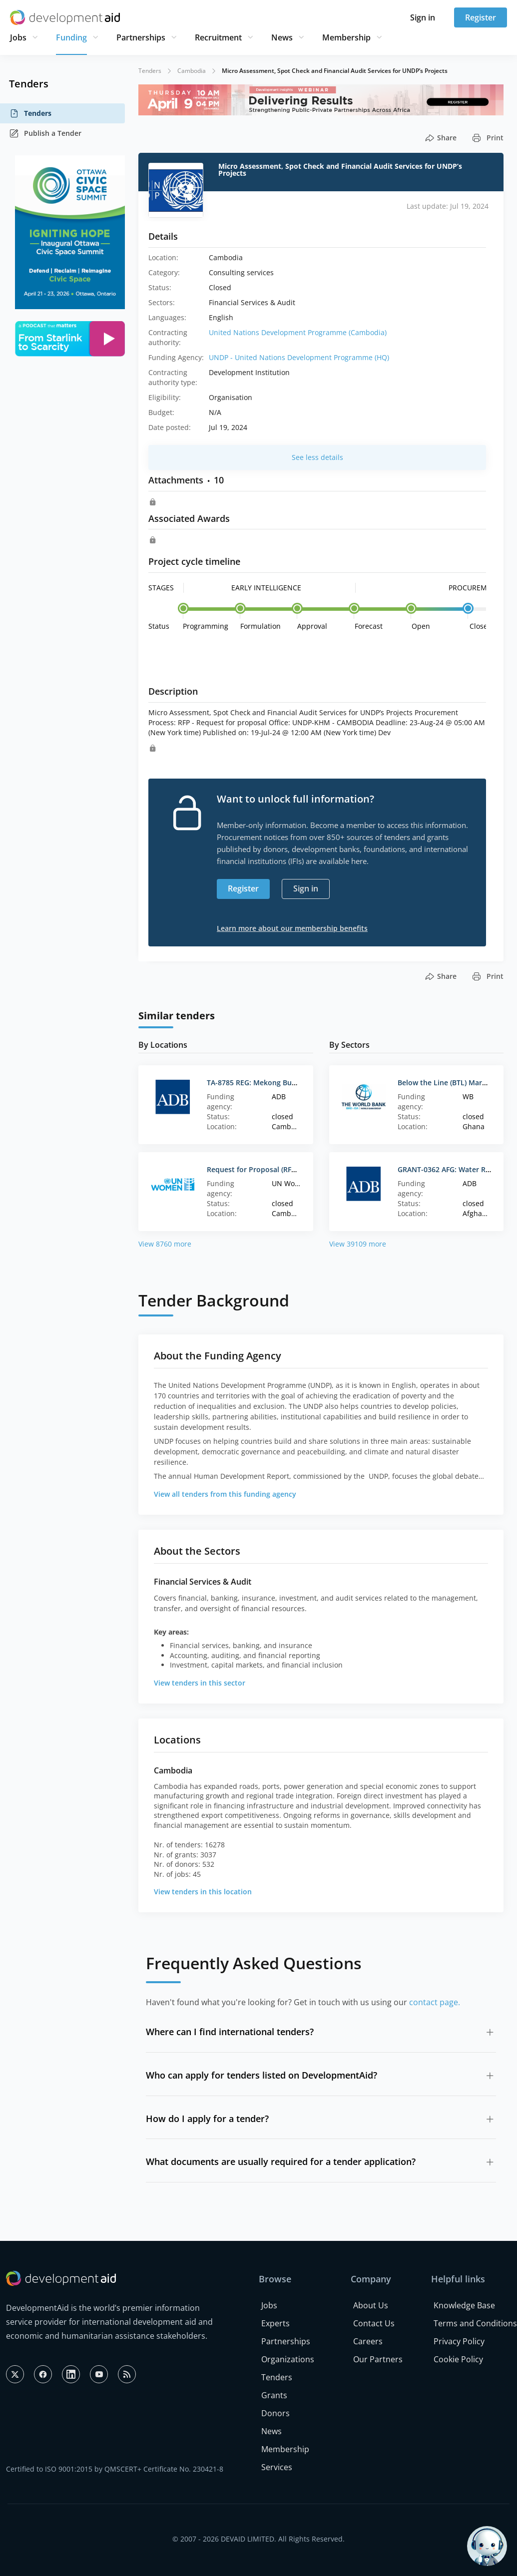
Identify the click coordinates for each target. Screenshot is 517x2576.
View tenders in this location (203, 1891)
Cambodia (191, 70)
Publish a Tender (45, 133)
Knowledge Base (464, 2305)
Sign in (422, 17)
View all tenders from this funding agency (225, 1494)
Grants (274, 2395)
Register (480, 17)
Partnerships (140, 37)
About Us (370, 2305)
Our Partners (378, 2359)
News (282, 37)
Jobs (18, 37)
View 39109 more (357, 1244)
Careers (368, 2341)
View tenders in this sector (199, 1683)
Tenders (30, 113)
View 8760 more (164, 1244)
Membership (346, 37)
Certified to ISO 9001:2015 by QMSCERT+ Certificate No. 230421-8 (114, 2469)
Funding (71, 37)
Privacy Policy (459, 2341)
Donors (275, 2413)
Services (276, 2467)
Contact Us (374, 2323)
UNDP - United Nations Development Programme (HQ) (299, 357)
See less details (317, 457)
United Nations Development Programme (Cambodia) (298, 332)
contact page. (434, 2002)
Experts (275, 2323)
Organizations (287, 2359)
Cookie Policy (458, 2359)
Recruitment (218, 37)
